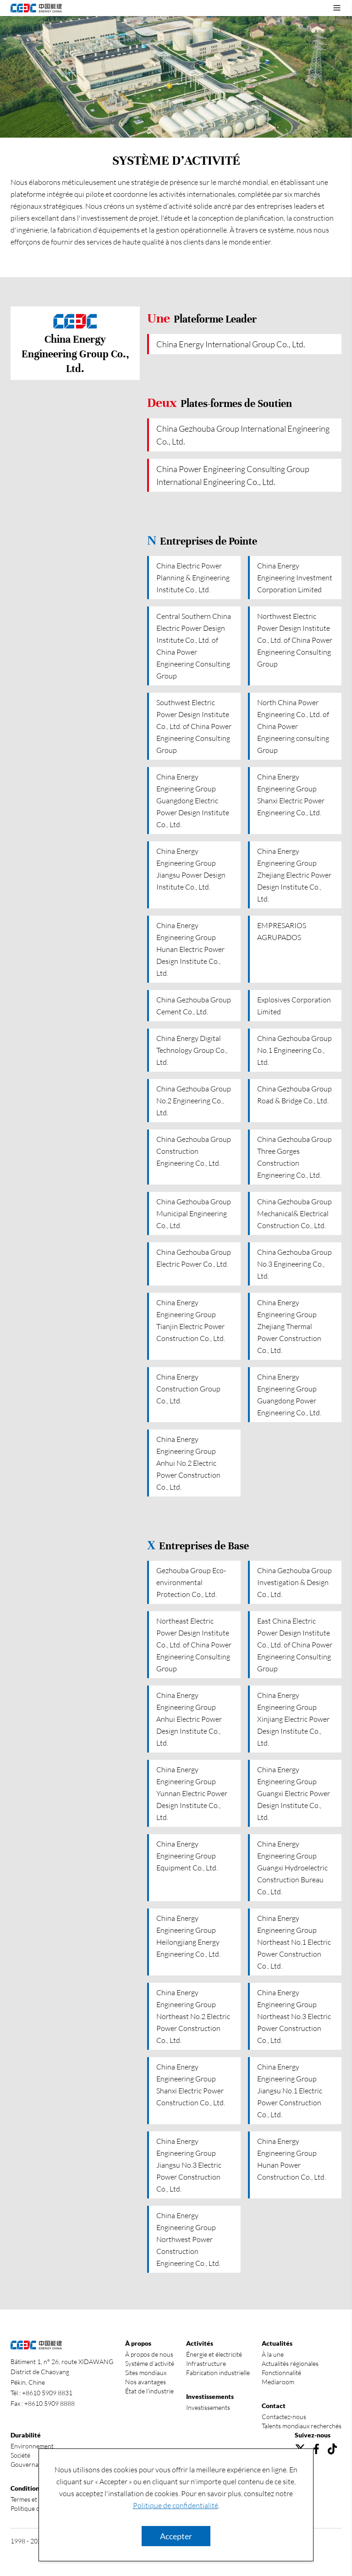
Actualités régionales (290, 2363)
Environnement (32, 2446)
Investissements (208, 2407)
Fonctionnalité (281, 2372)
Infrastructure (206, 2363)
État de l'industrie (149, 2391)
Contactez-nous (284, 2416)
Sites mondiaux (145, 2372)
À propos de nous (149, 2354)
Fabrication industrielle (218, 2372)
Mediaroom (278, 2382)
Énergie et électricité (214, 2354)
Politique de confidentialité (175, 2505)
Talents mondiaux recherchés (301, 2426)
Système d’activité (149, 2363)
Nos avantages (145, 2382)
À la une (273, 2354)
